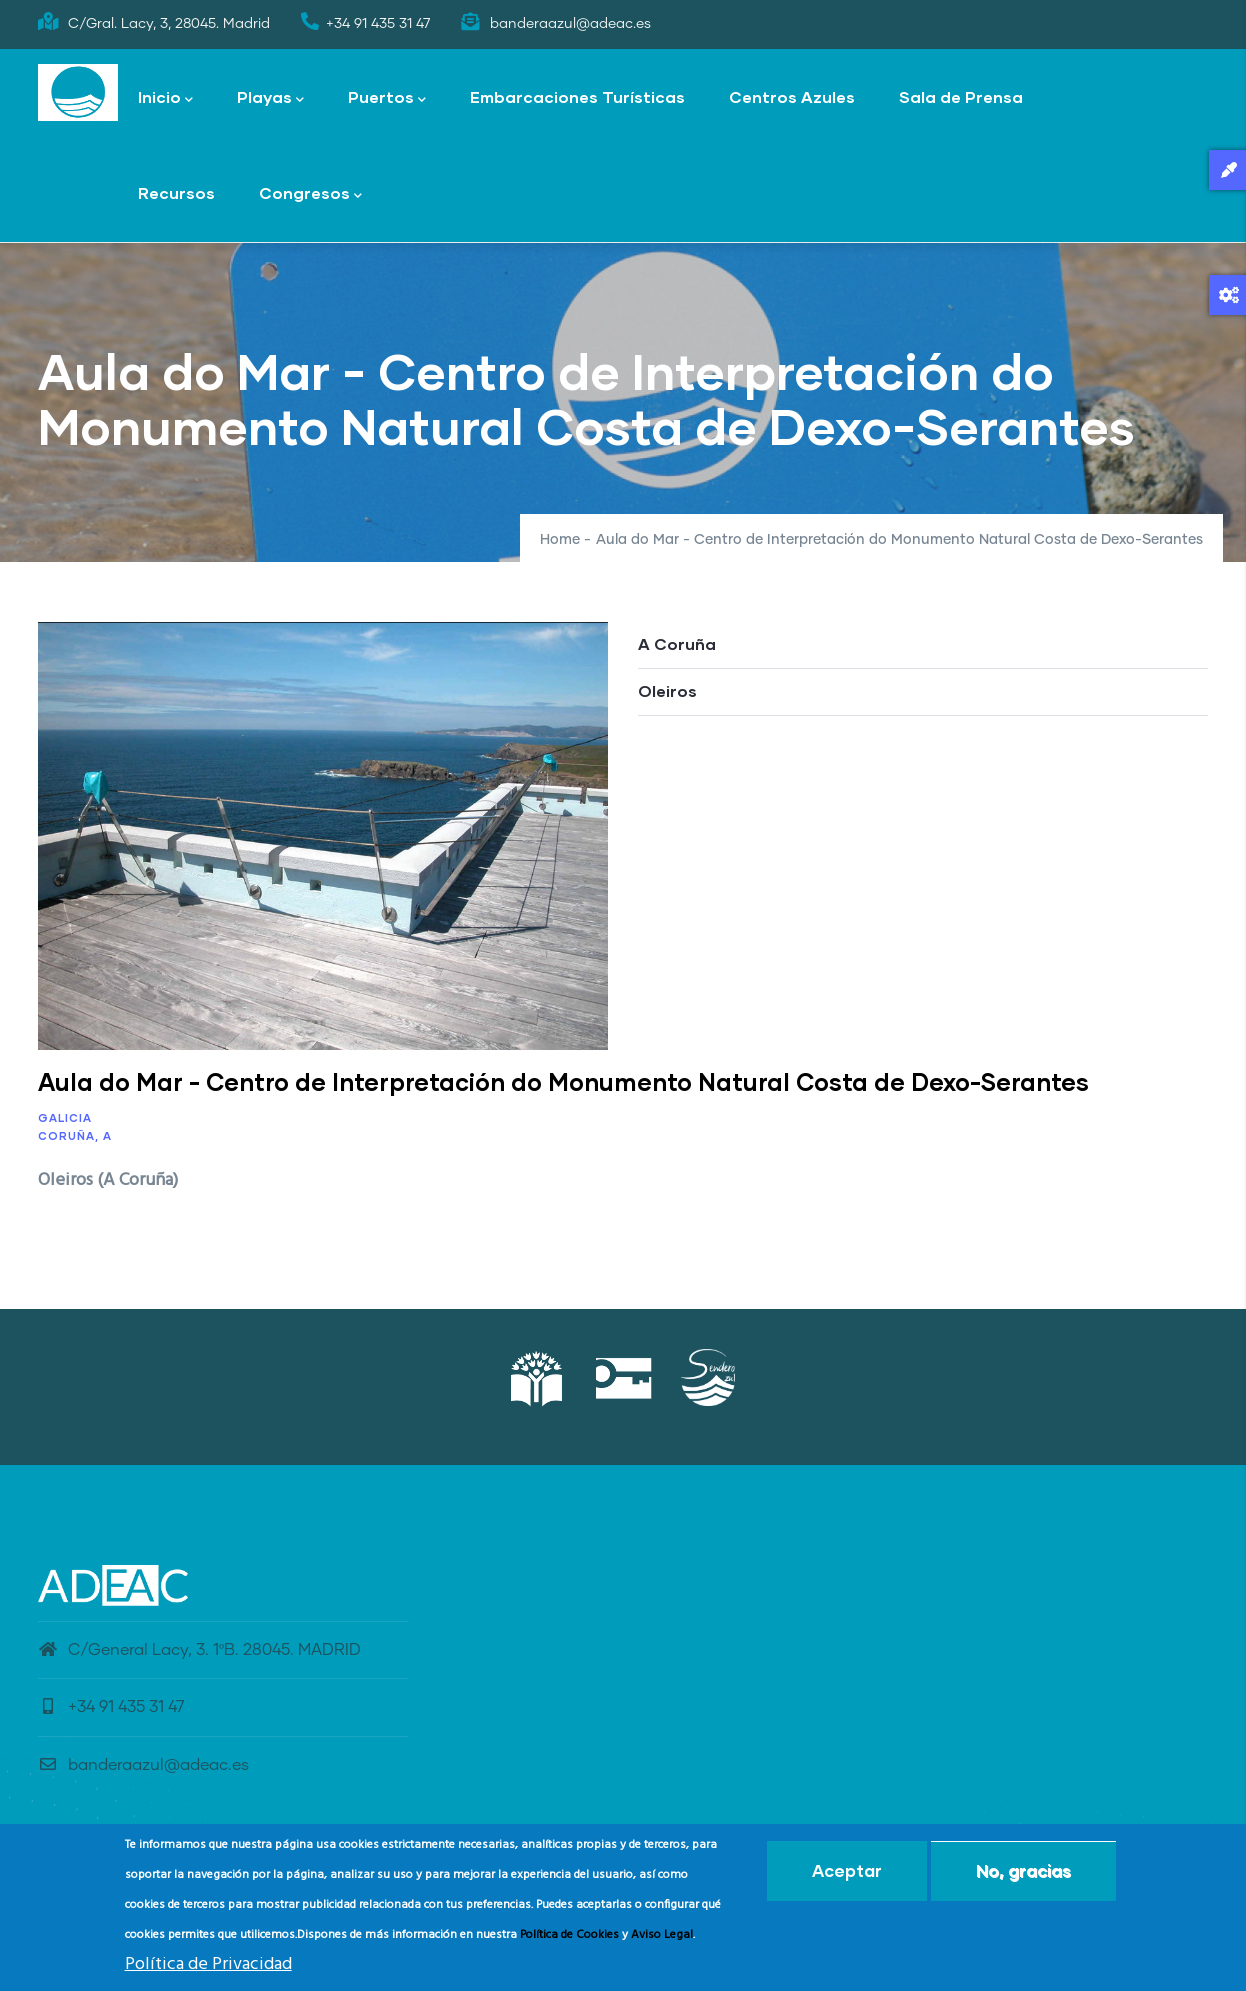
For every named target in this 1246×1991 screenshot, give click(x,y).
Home (560, 540)
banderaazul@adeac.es (143, 1765)
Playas (270, 98)
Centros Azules (792, 96)
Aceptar (847, 1872)
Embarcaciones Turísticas (577, 96)
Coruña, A (75, 1135)
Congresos (310, 194)
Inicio (165, 98)
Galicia (65, 1117)
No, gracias (1023, 1872)
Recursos (176, 192)
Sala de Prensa (961, 96)
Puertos (387, 98)
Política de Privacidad (208, 1966)
